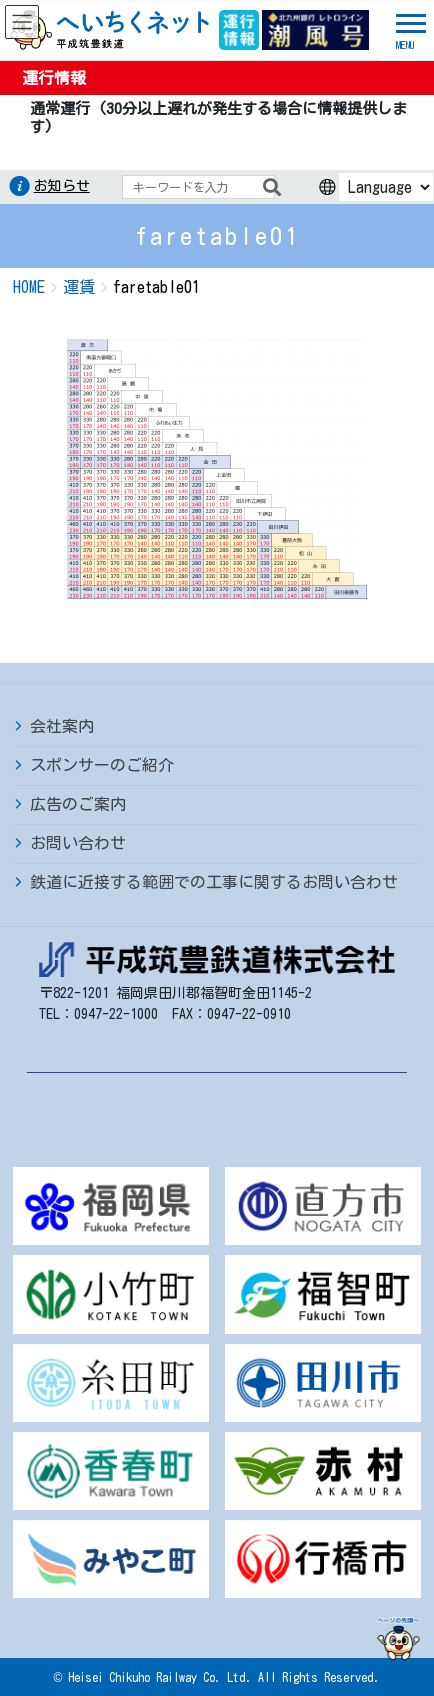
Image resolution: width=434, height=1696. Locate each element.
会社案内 (62, 726)
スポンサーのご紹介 (102, 765)
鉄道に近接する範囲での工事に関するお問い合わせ (214, 882)
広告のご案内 (78, 804)
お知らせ (62, 186)
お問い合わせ (78, 843)
